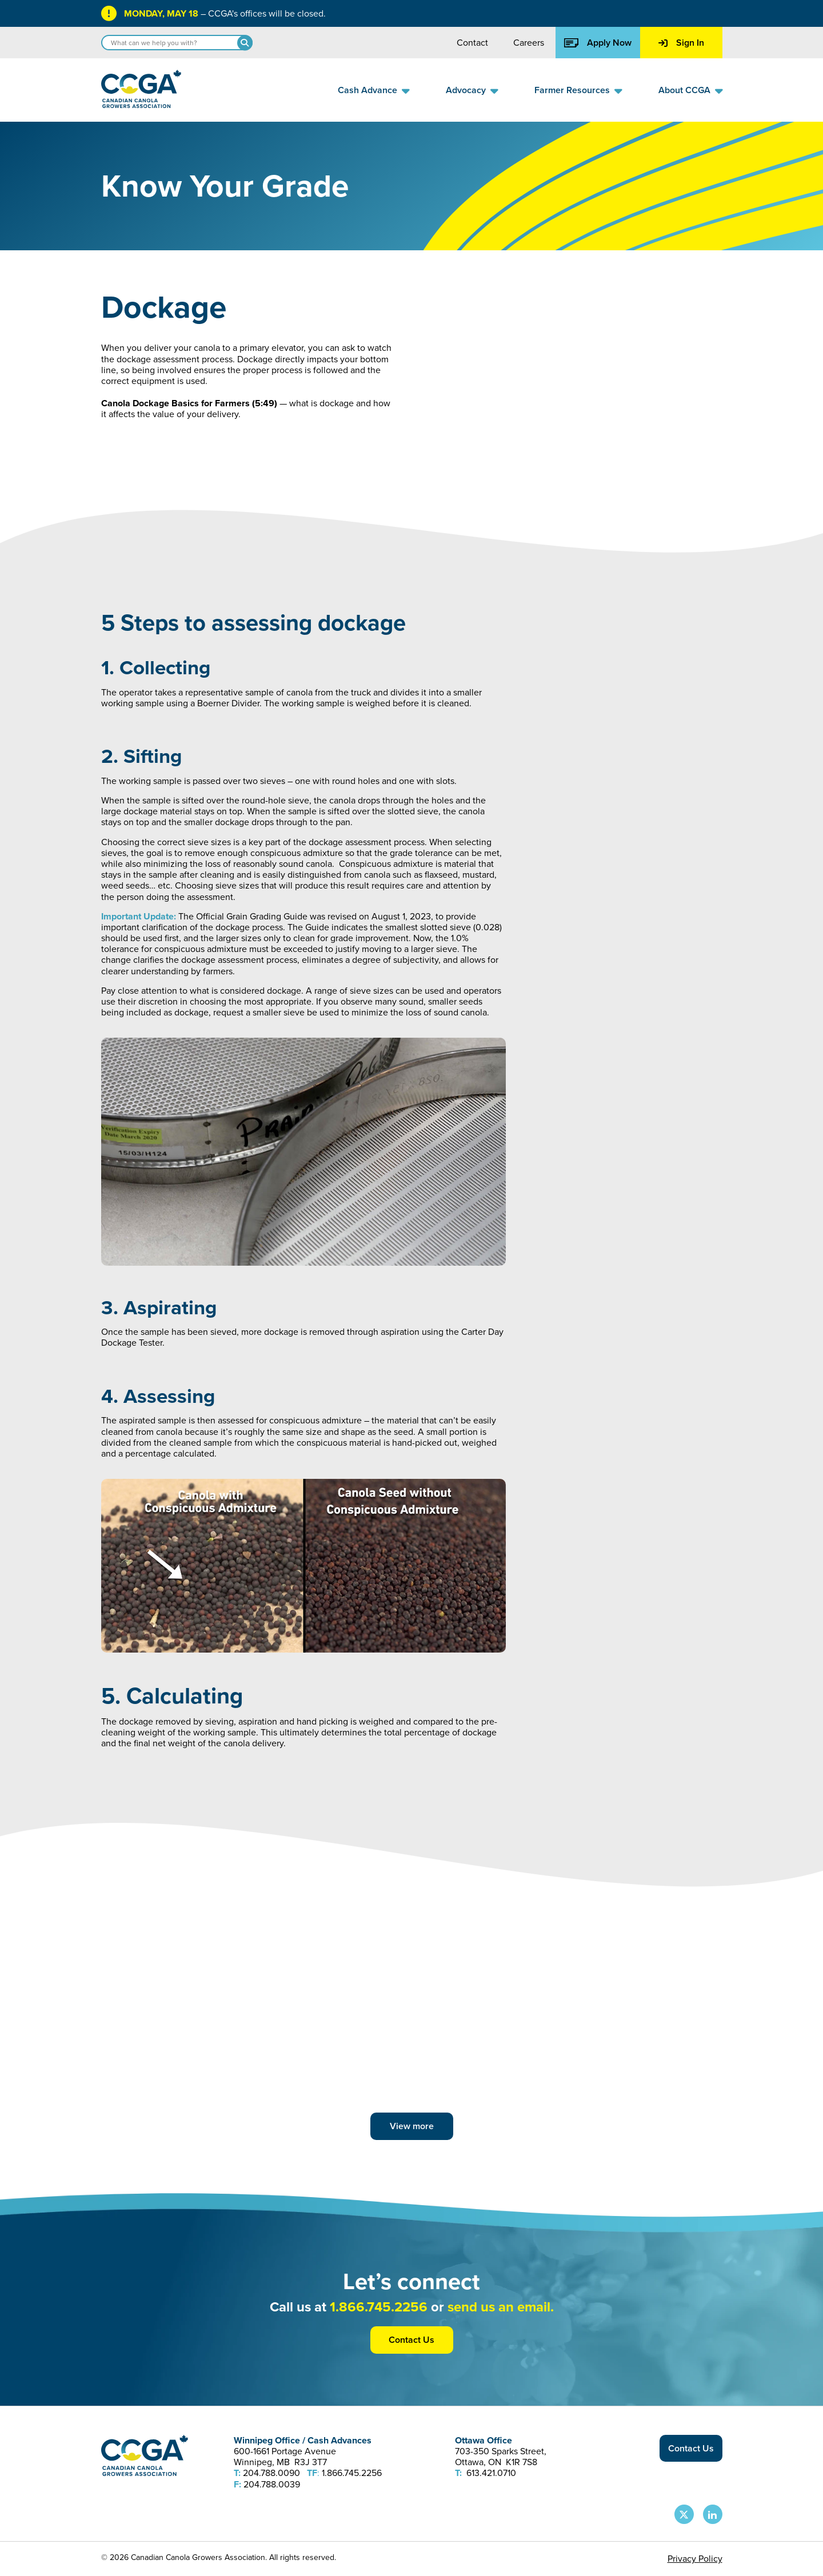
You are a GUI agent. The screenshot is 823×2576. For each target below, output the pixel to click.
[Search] (245, 42)
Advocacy (466, 90)
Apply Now (598, 42)
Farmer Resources (572, 90)
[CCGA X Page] (684, 2514)
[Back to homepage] (141, 104)
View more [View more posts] (412, 2126)
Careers (528, 42)
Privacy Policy (695, 2558)
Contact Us (411, 2339)
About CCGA (684, 90)
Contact (472, 42)
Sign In (681, 42)
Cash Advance (367, 90)
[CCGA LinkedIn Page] (712, 2514)
